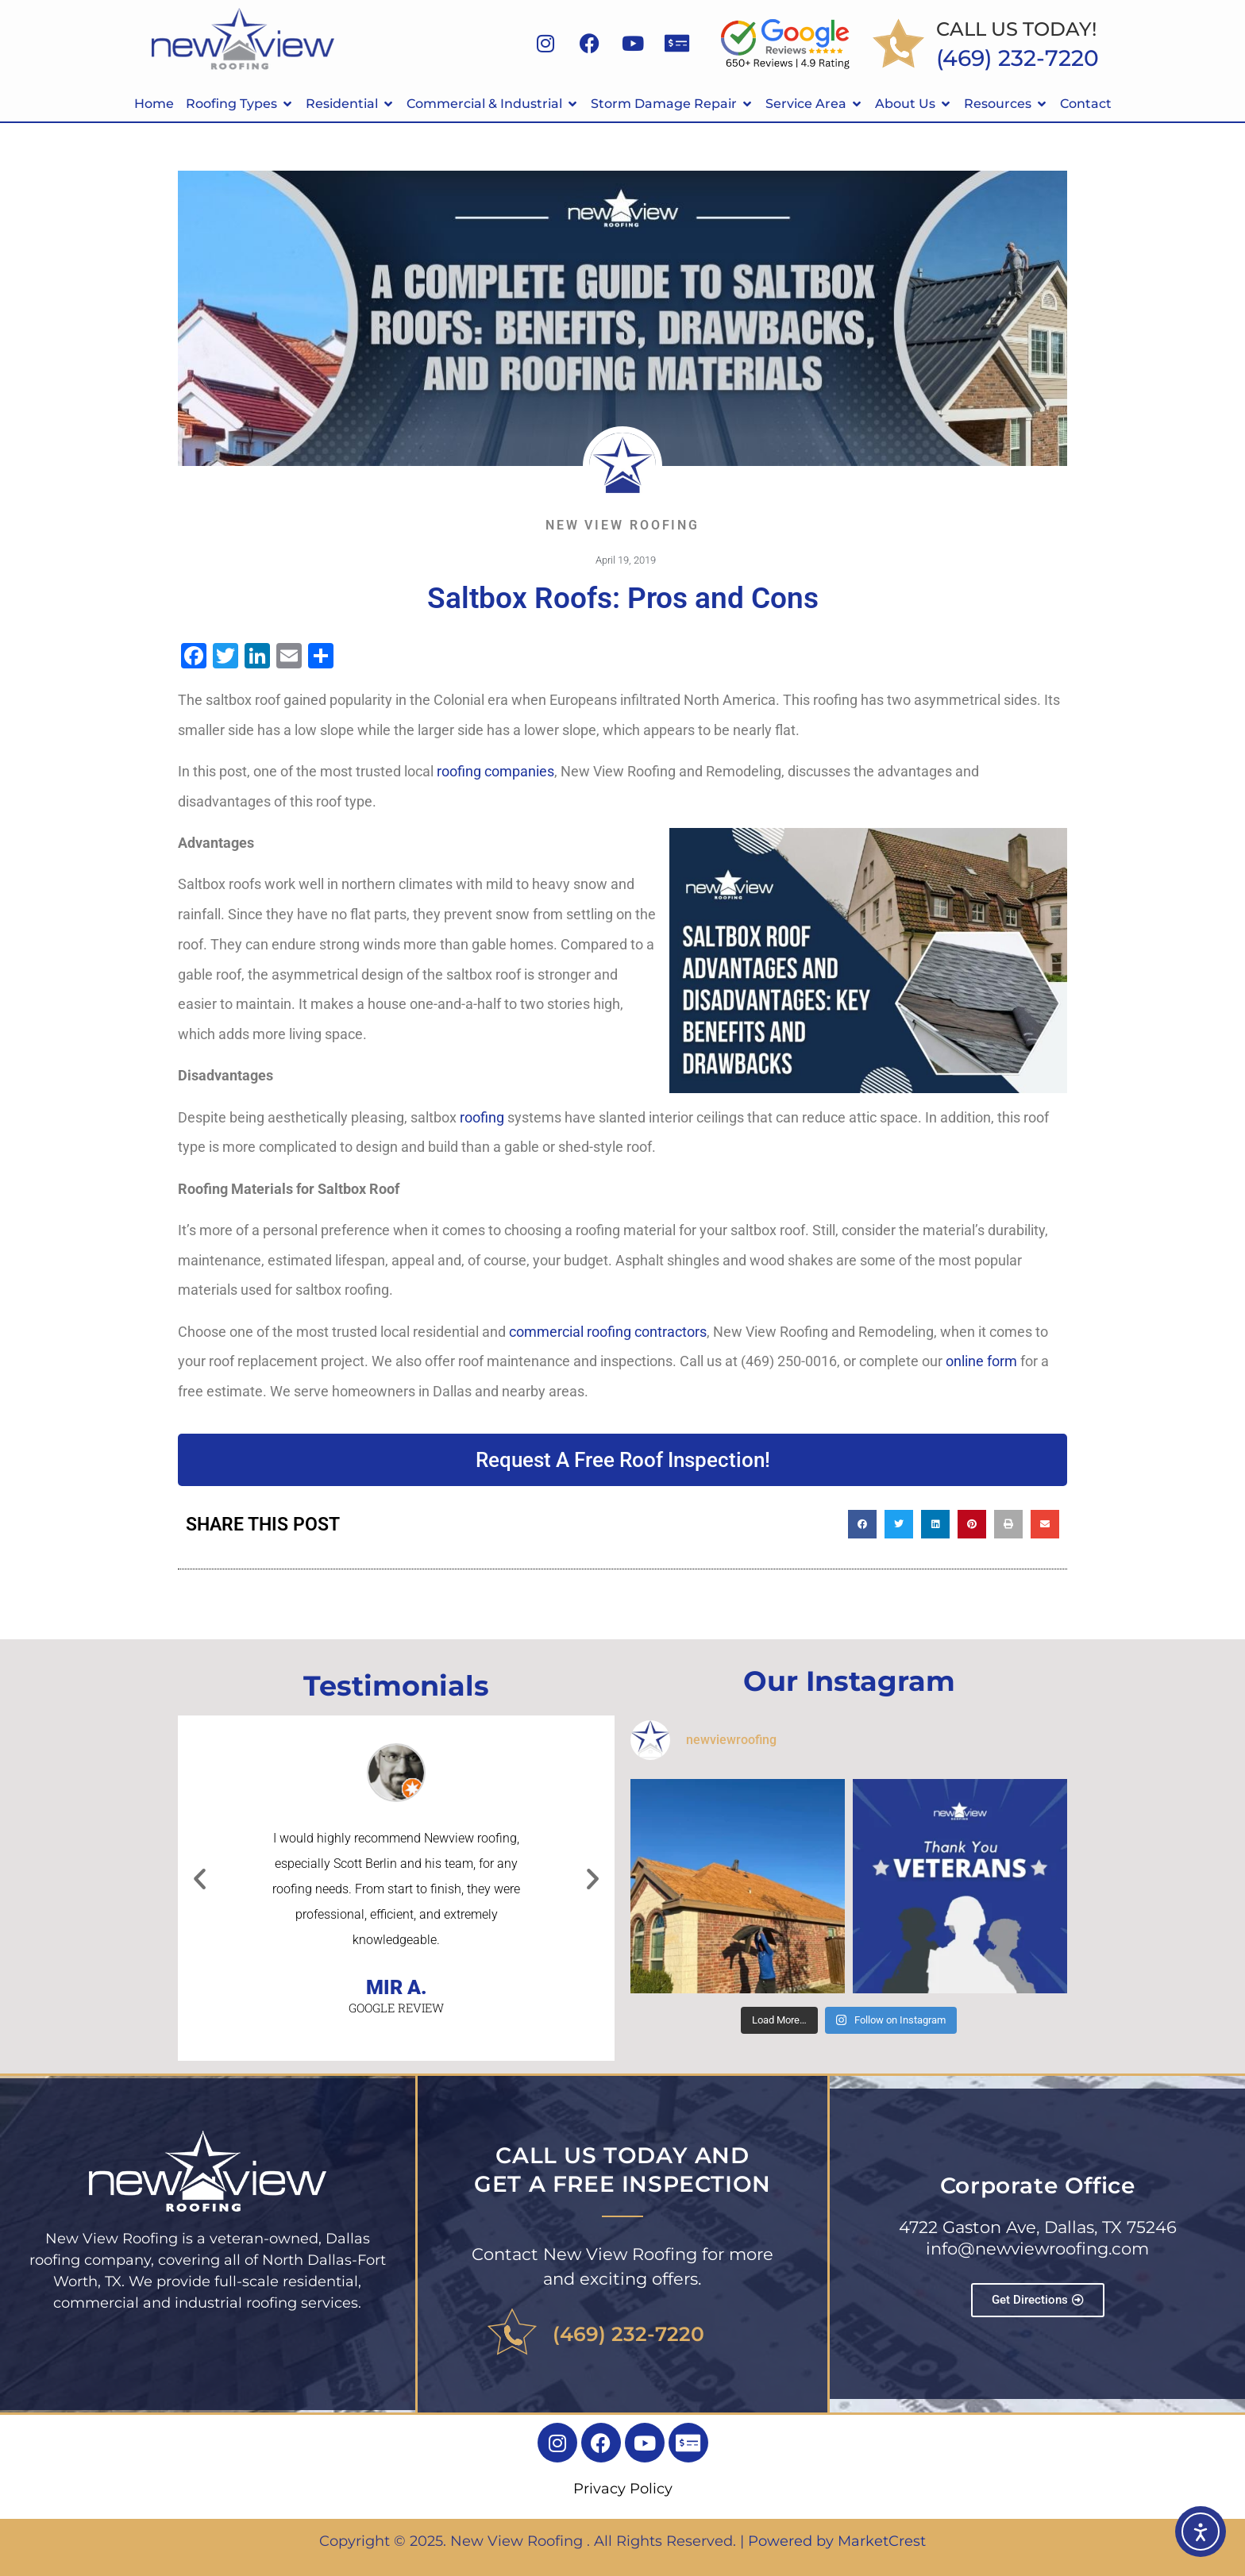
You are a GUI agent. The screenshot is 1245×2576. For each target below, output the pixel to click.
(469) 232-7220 (628, 2334)
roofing (482, 1117)
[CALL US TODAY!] (898, 43)
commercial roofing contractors (608, 1331)
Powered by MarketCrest (837, 2541)
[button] (862, 1524)
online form (981, 1361)
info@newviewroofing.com (1037, 2248)
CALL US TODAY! (1016, 28)
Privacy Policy (623, 2488)
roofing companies (495, 771)
